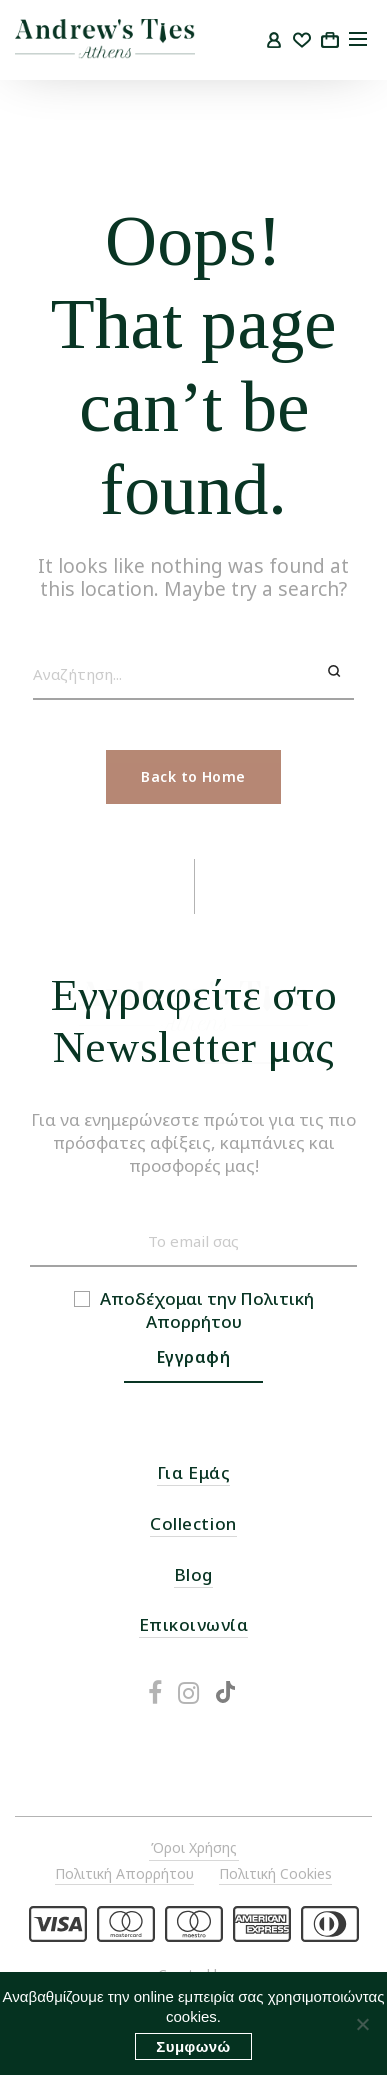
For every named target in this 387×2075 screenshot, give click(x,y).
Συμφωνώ (193, 2046)
